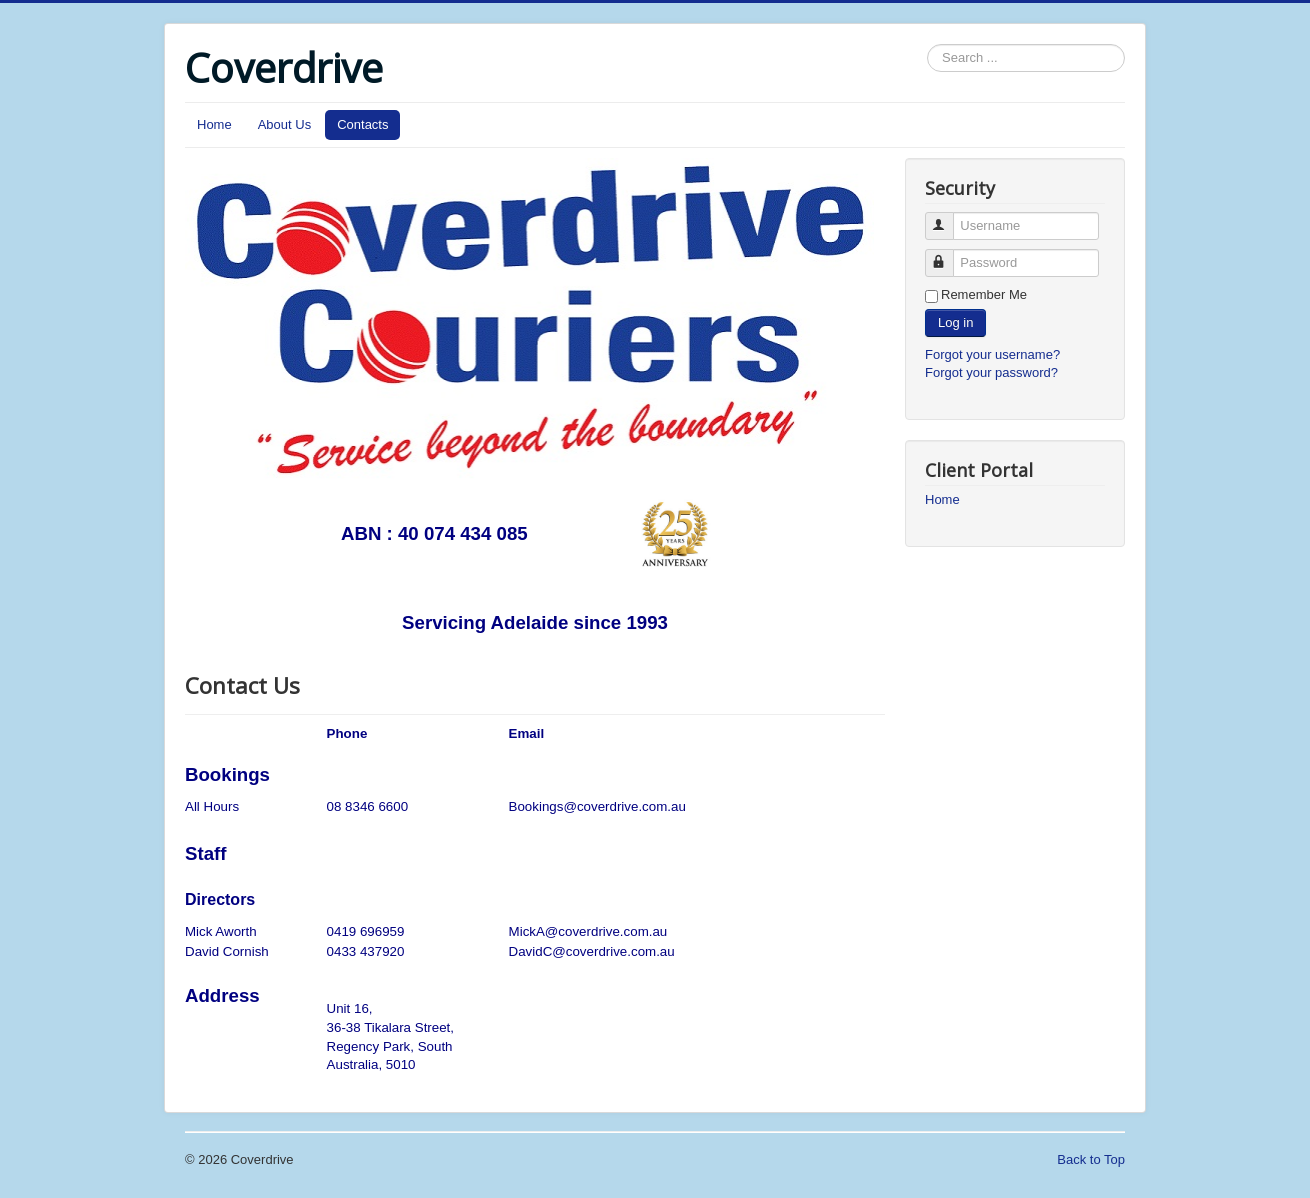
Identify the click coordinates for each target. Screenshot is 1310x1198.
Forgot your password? (991, 372)
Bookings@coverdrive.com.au (597, 806)
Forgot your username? (992, 354)
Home (214, 124)
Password (948, 254)
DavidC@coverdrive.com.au (592, 951)
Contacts (362, 124)
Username (948, 217)
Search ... (927, 44)
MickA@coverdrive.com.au (588, 931)
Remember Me (984, 294)
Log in (955, 322)
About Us (284, 124)
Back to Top (1091, 1159)
